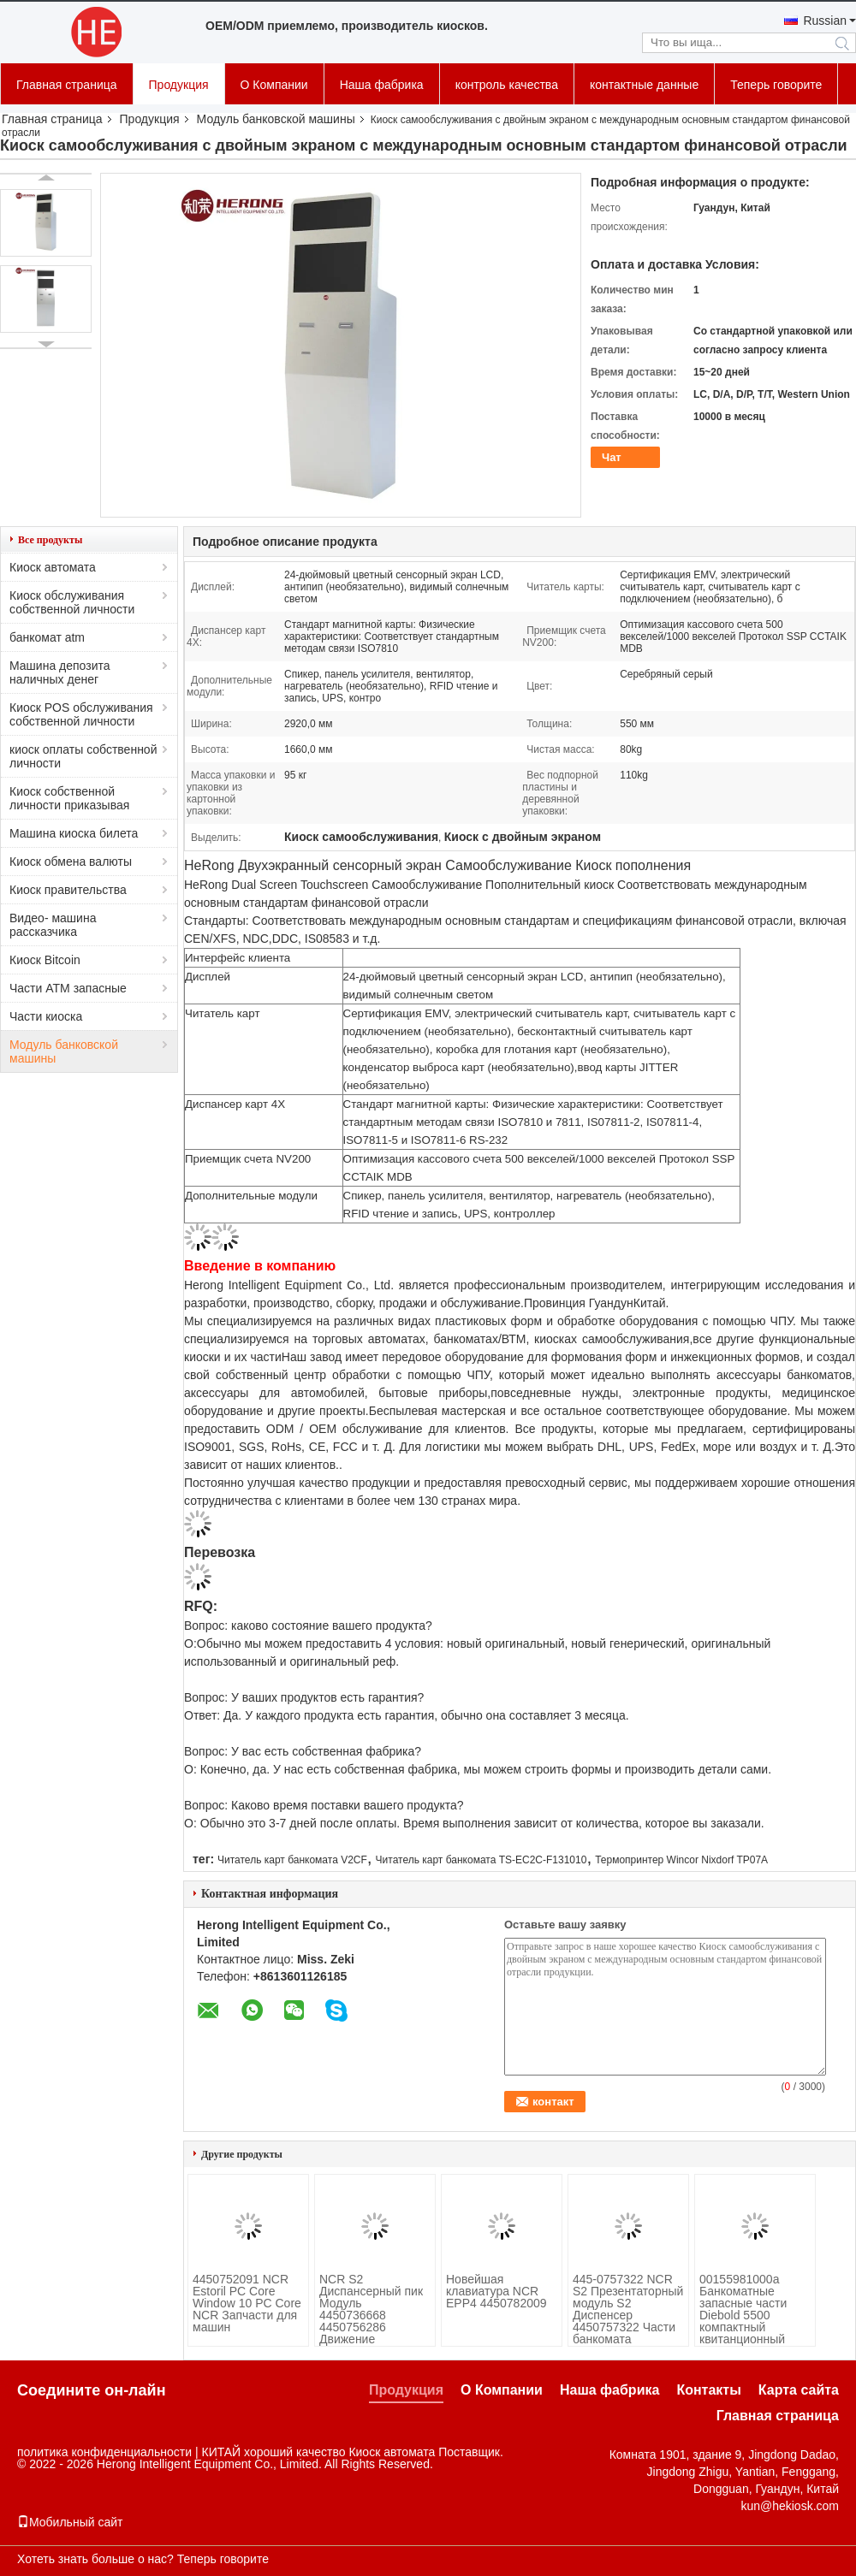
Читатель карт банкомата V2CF (292, 1860)
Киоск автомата (52, 567)
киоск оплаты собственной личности (83, 756)
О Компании (274, 85)
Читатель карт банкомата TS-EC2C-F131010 (481, 1860)
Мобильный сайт (69, 2522)
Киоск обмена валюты (70, 861)
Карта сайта (798, 2390)
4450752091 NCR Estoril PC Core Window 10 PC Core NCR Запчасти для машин (247, 2303)
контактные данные (644, 85)
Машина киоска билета (73, 833)
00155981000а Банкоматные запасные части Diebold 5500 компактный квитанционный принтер (743, 2315)
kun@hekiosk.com (789, 2506)
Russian (825, 20)
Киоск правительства (68, 890)
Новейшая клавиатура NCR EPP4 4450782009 (496, 2291)
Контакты (708, 2390)
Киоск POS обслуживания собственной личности (81, 714)
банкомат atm (47, 637)
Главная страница (66, 85)
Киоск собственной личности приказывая (69, 798)
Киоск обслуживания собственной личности (71, 602)
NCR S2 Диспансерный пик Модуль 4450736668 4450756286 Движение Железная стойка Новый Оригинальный (371, 2327)
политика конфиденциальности (104, 2452)
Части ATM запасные (68, 988)
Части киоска (45, 1016)
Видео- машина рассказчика (52, 925)
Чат (611, 457)
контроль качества (506, 85)
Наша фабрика (382, 85)
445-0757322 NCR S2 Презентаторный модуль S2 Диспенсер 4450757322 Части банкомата (628, 2309)
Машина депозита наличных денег (59, 672)
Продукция (179, 85)
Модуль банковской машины (276, 119)
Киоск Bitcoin (44, 960)
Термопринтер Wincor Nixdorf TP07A (681, 1860)
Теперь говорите (776, 85)
